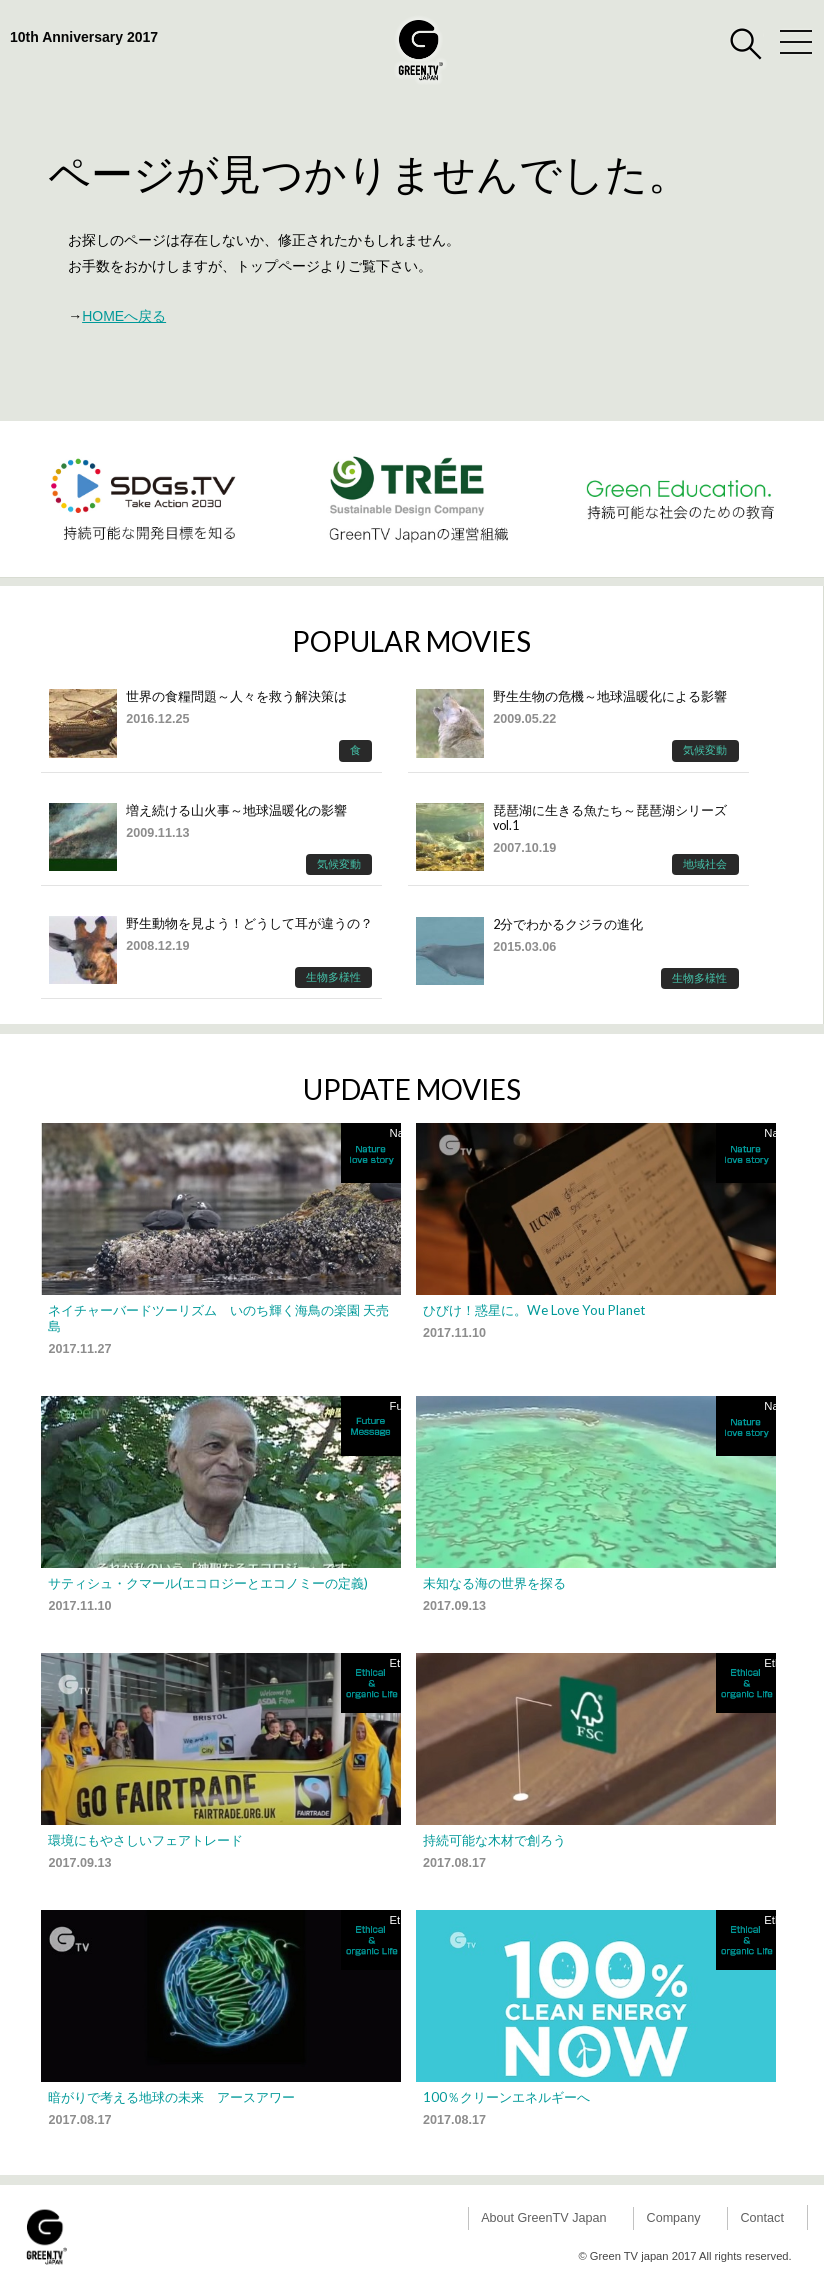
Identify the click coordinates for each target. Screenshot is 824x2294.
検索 (746, 44)
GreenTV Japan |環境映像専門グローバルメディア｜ (420, 50)
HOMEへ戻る (124, 316)
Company (674, 2218)
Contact (762, 2218)
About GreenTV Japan (543, 2218)
